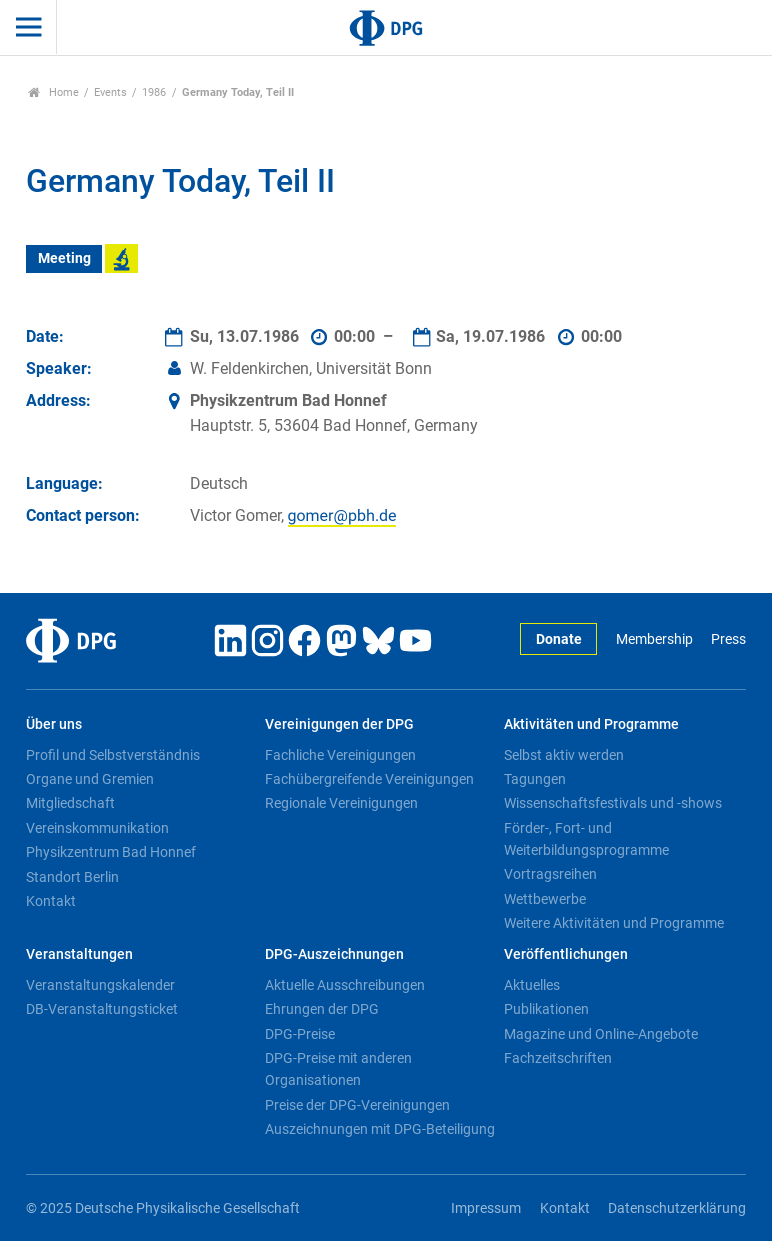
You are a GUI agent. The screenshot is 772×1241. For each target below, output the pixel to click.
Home (53, 92)
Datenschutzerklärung (677, 1208)
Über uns (54, 724)
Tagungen (535, 779)
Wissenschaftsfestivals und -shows (613, 803)
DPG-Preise (300, 1034)
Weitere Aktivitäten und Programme (614, 923)
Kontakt (51, 901)
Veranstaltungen (79, 954)
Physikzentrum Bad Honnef (111, 852)
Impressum (486, 1208)
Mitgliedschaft (70, 803)
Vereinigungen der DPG (339, 724)
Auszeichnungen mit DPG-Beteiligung (380, 1129)
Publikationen (546, 1009)
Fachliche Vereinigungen (340, 755)
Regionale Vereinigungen (341, 803)
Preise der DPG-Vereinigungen (357, 1105)
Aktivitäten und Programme (591, 724)
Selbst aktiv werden (564, 755)
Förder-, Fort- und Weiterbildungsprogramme (586, 839)
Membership (654, 639)
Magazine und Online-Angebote (601, 1034)
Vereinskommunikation (97, 828)
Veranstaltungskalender (100, 985)
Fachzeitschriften (558, 1058)
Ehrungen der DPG (322, 1009)
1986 (154, 92)
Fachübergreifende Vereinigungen (369, 779)
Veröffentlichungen (566, 954)
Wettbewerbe (545, 899)
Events (110, 92)
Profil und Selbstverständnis (113, 755)
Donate (559, 639)
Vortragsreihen (550, 874)
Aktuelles (532, 985)
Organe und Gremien (90, 779)
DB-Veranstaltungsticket (102, 1009)
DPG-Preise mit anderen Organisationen (338, 1069)
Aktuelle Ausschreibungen (345, 985)
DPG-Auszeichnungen (334, 954)
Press (728, 639)
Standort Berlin (72, 877)
